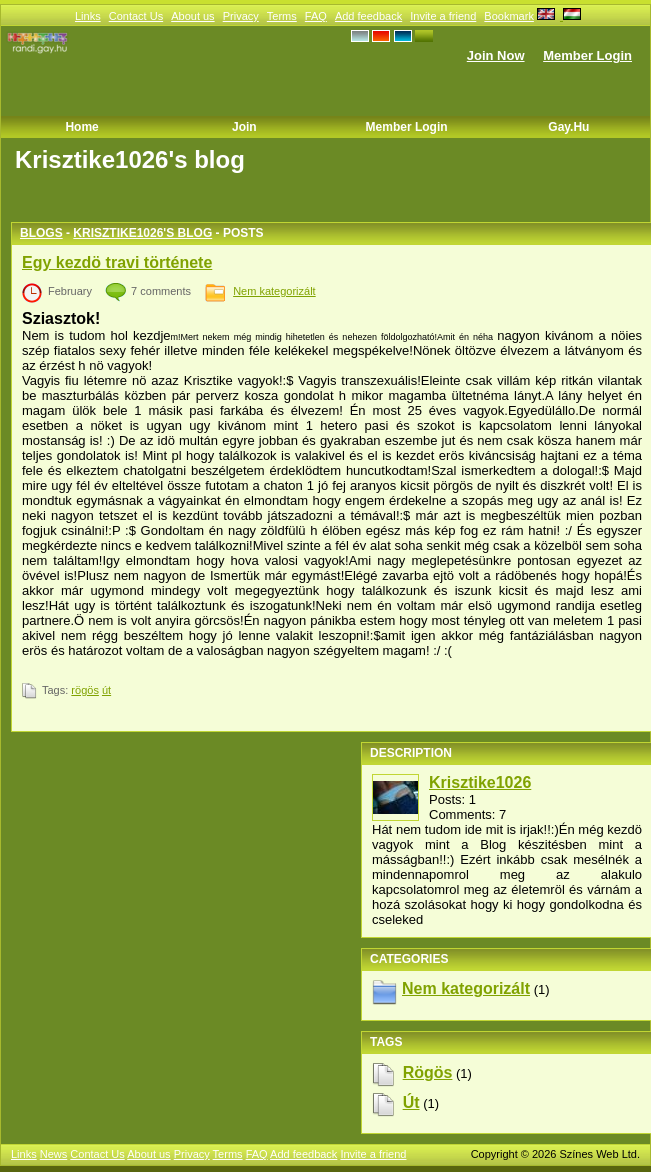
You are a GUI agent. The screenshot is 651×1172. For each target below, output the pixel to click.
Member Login (587, 55)
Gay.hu (568, 127)
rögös (85, 690)
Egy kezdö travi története (117, 262)
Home (81, 127)
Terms (282, 16)
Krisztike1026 (480, 782)
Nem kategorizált (274, 291)
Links (88, 16)
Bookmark (509, 16)
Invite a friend (443, 16)
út (106, 690)
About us (192, 16)
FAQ (316, 16)
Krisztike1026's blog (142, 233)
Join (244, 127)
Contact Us (136, 16)
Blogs (41, 233)
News (54, 1154)
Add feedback (368, 16)
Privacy (241, 16)
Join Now (496, 55)
